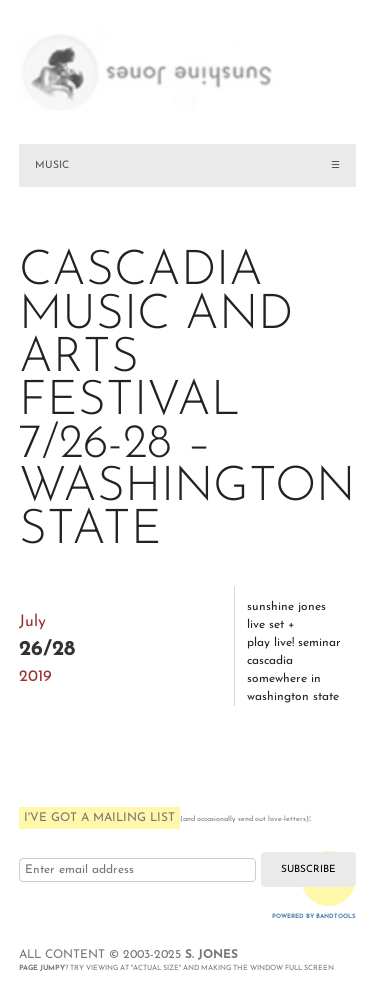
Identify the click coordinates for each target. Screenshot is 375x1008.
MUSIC (52, 165)
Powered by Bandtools (314, 916)
